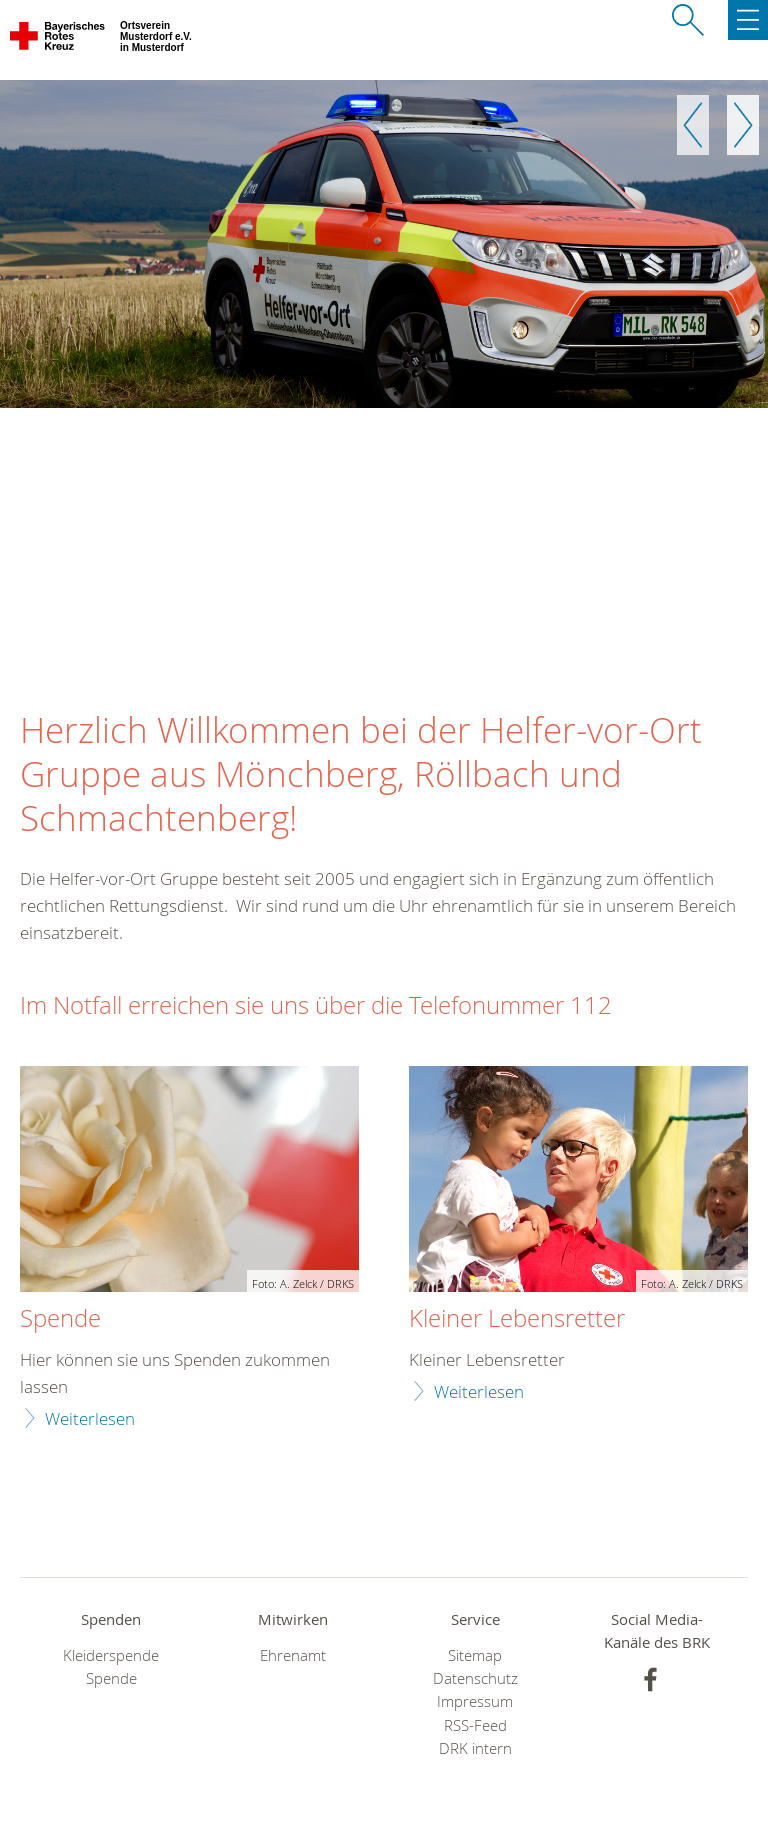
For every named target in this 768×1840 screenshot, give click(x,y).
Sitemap (475, 1655)
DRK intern (475, 1748)
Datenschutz (475, 1678)
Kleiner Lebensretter (517, 1319)
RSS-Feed (475, 1725)
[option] (384, 244)
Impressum (475, 1701)
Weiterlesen (90, 1418)
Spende (60, 1319)
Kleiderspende (111, 1655)
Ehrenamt (293, 1655)
